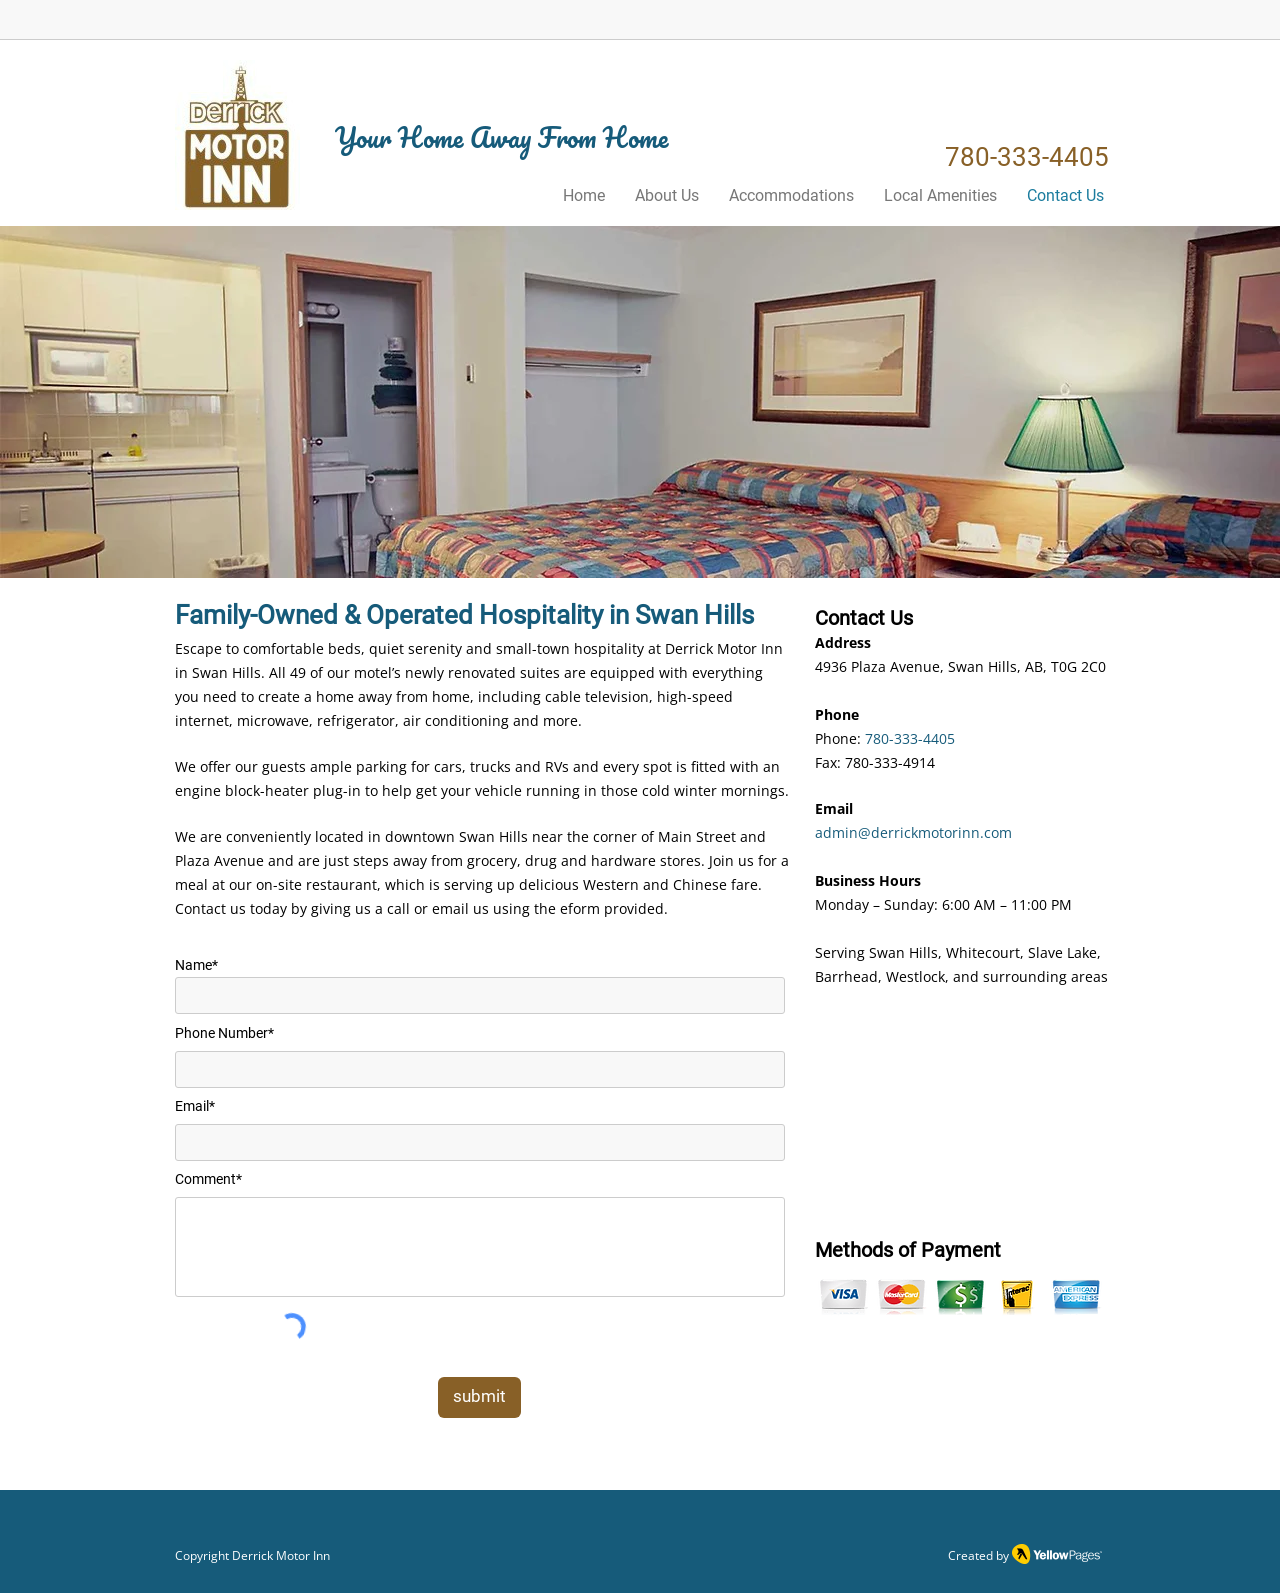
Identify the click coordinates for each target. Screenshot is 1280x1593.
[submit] (479, 1397)
